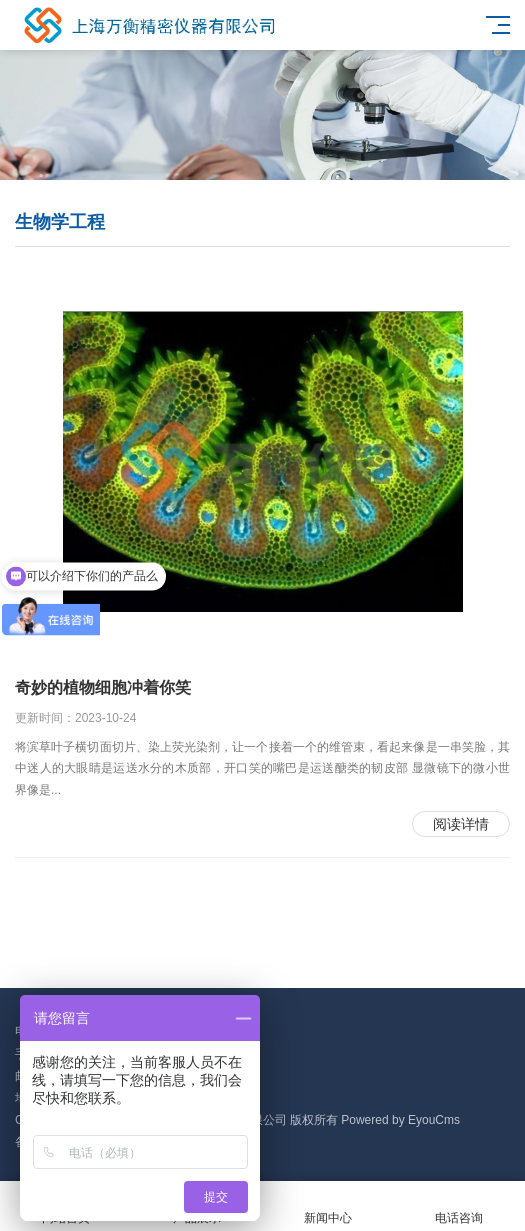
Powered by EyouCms (399, 1120)
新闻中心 (328, 1206)
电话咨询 (459, 1206)
